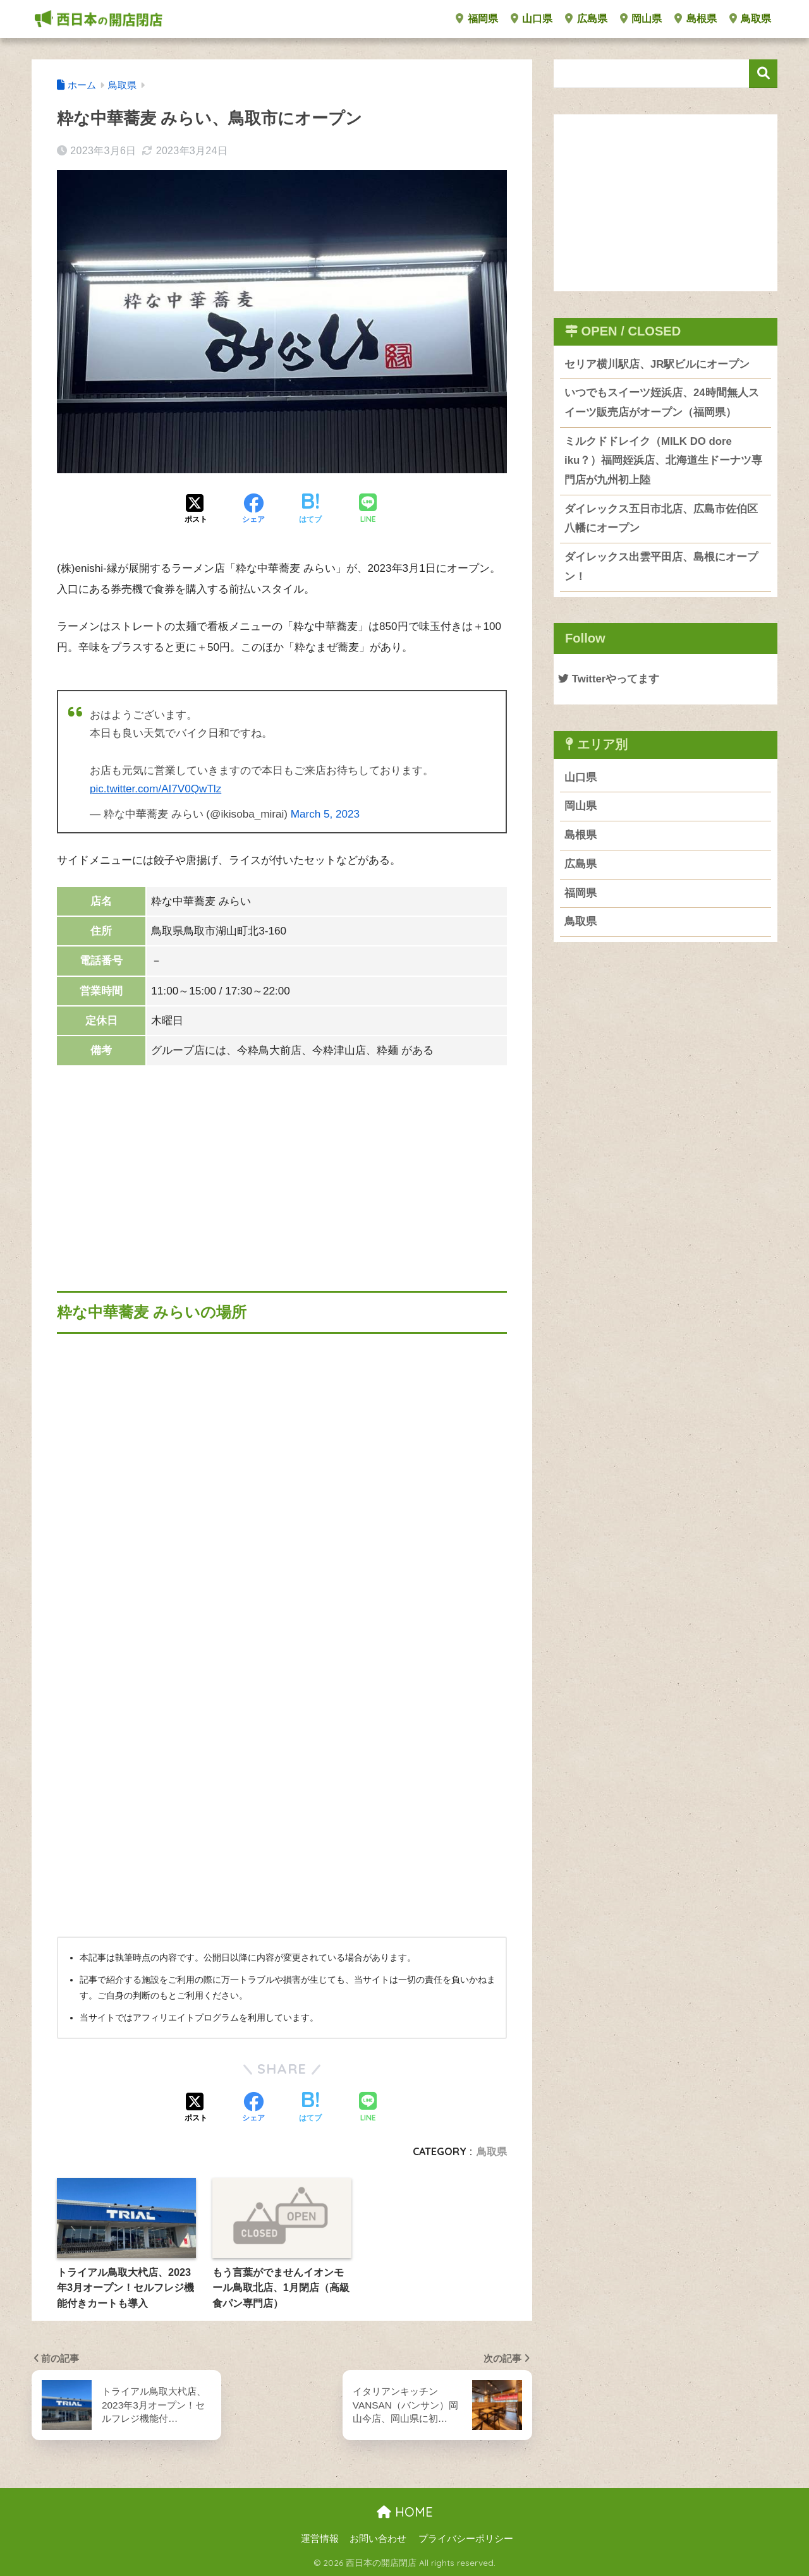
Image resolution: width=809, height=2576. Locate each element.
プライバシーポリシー (465, 2539)
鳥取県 (750, 18)
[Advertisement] (282, 1164)
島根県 (695, 18)
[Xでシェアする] (196, 510)
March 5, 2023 (325, 814)
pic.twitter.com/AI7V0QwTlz (155, 789)
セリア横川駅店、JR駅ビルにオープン (657, 364)
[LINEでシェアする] (368, 509)
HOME (405, 2512)
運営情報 (320, 2539)
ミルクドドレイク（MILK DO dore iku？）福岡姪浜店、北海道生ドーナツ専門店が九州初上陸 (663, 460)
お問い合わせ (378, 2539)
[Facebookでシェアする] (253, 510)
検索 (763, 73)
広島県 (586, 18)
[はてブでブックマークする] (310, 510)
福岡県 (476, 18)
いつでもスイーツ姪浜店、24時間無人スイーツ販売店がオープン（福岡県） (661, 402)
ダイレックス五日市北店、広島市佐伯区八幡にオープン (661, 519)
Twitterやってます (608, 679)
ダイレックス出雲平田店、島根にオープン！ (661, 567)
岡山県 (641, 18)
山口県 (531, 18)
